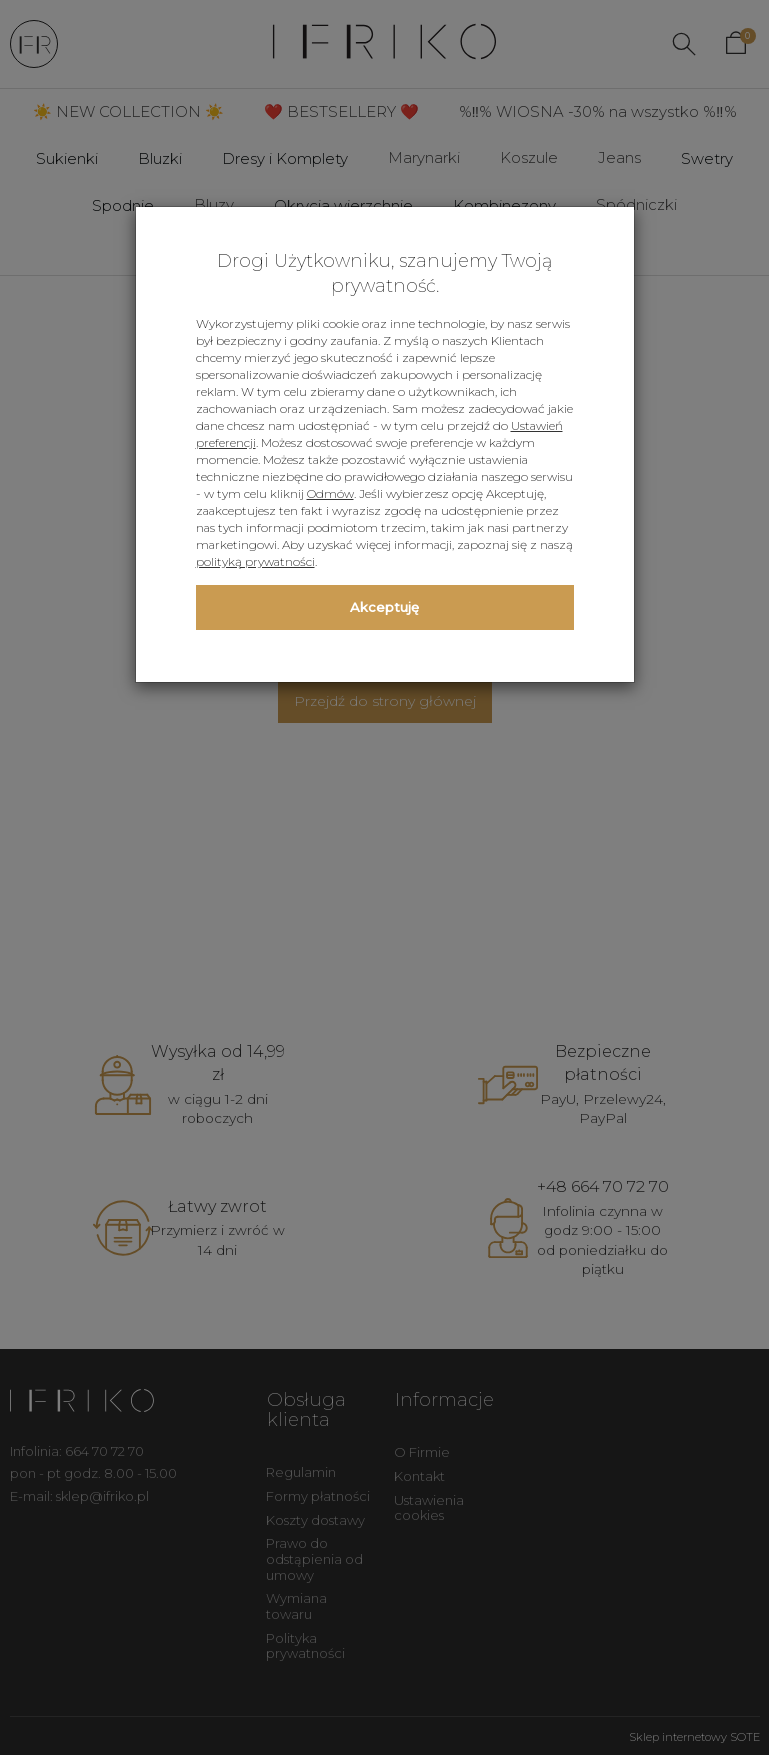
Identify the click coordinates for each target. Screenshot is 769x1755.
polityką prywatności (255, 561)
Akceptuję (384, 607)
